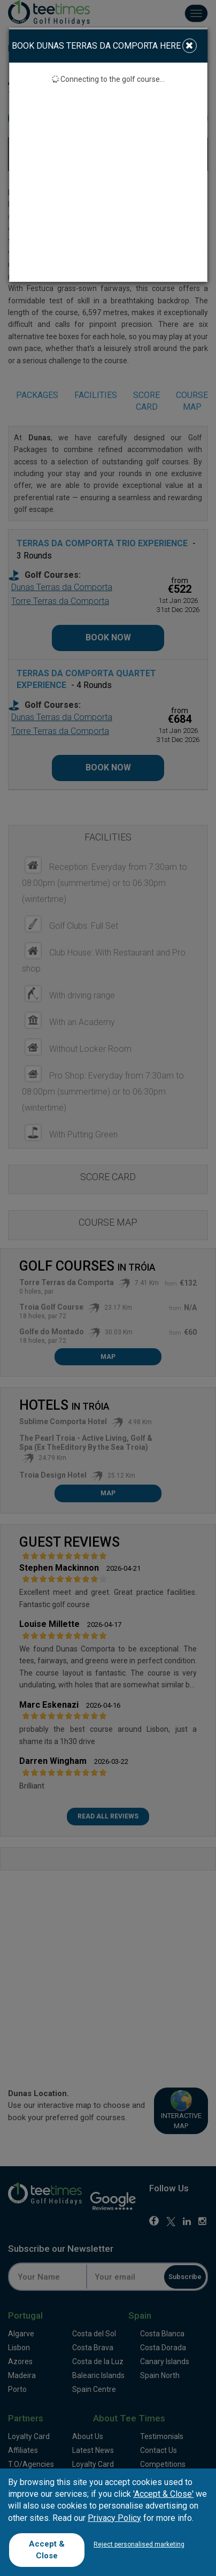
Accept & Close (47, 2549)
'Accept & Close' (163, 2494)
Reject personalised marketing (139, 2544)
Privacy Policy (114, 2518)
